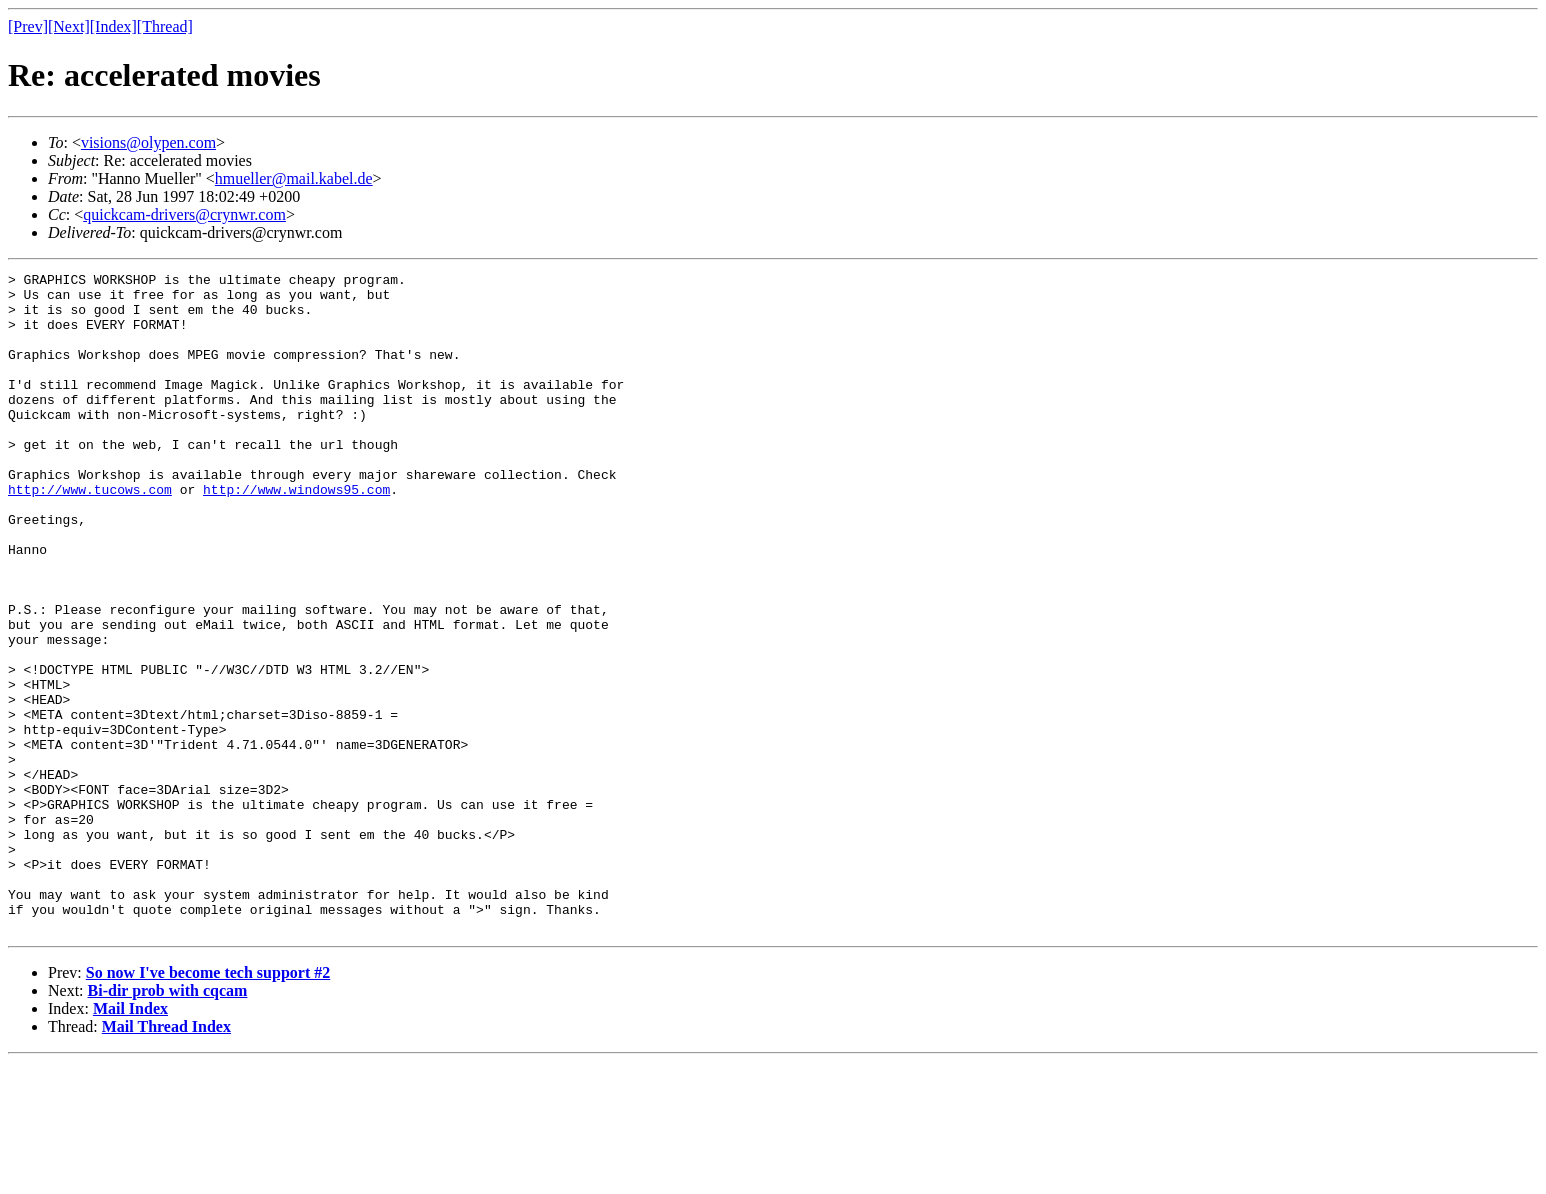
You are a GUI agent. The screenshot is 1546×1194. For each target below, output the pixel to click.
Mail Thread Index (166, 1158)
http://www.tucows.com (90, 534)
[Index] (113, 26)
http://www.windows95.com (296, 534)
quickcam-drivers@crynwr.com (184, 214)
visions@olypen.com (148, 142)
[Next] (69, 26)
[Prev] (28, 26)
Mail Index (130, 1140)
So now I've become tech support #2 (208, 1104)
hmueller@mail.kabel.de (294, 178)
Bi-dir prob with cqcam (168, 1122)
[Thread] (165, 26)
